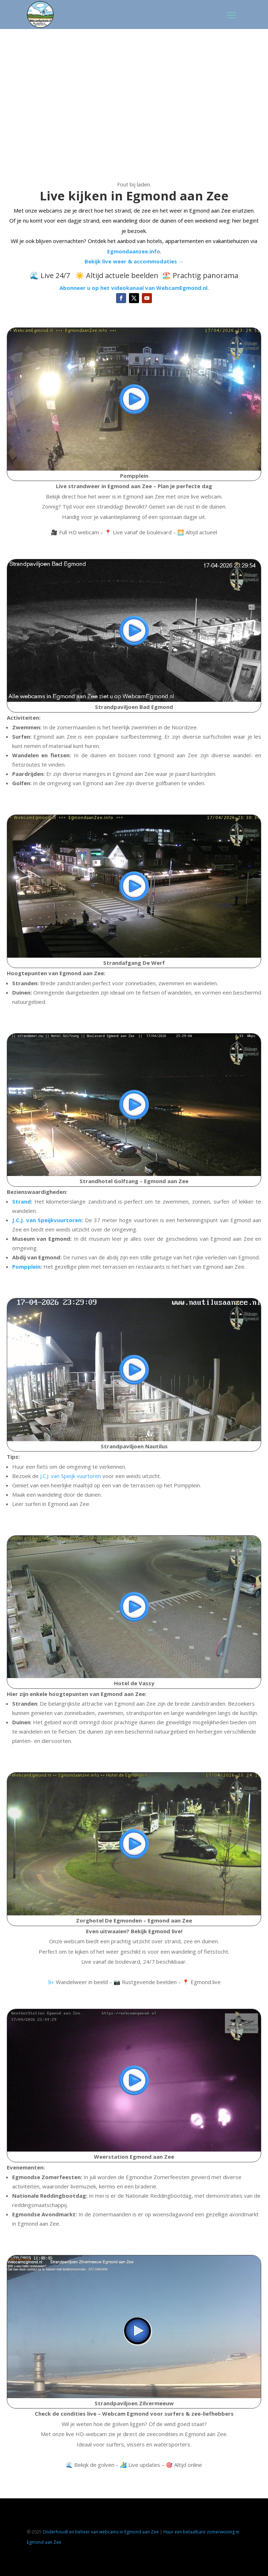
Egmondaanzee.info (133, 251)
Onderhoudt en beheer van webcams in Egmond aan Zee (101, 2532)
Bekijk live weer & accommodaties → (134, 261)
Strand (21, 1201)
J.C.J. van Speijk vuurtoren (70, 1475)
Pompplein (26, 1266)
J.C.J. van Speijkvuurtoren (47, 1220)
